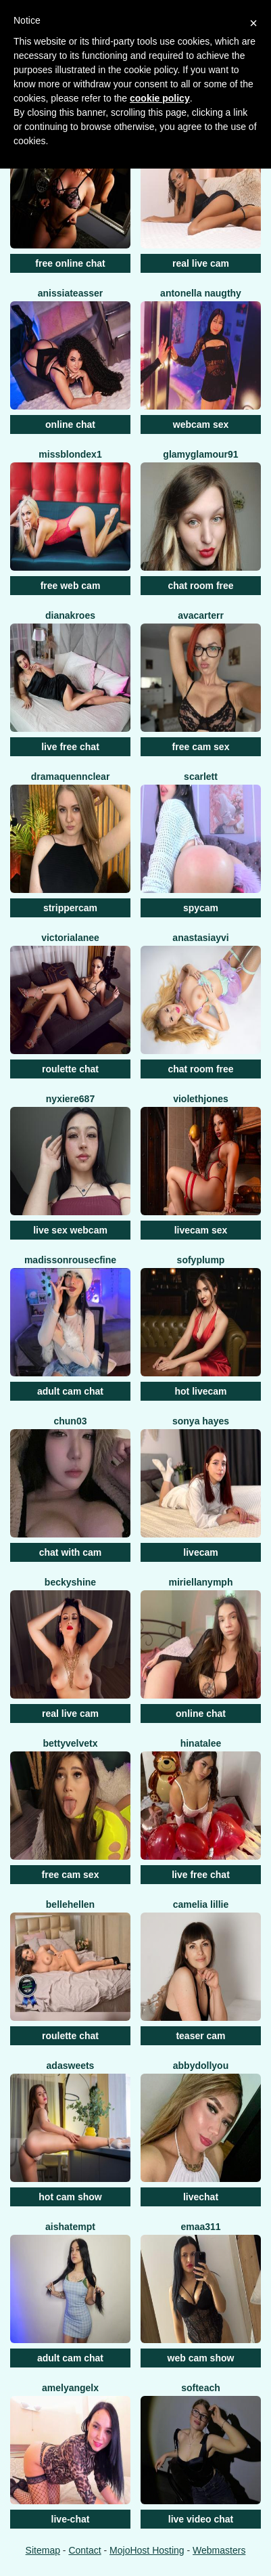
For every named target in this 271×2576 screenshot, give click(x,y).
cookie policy (160, 98)
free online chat (70, 263)
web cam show (201, 2358)
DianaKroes (70, 615)
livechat (200, 2196)
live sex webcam (70, 1230)
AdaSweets (71, 2065)
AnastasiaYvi (200, 937)
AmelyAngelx (70, 2387)
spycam (200, 907)
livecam (200, 1552)
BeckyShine (70, 1582)
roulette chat (70, 1069)
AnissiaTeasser (70, 293)
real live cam (200, 263)
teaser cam (200, 2035)
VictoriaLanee (70, 937)
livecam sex (201, 1230)
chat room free (200, 585)
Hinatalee (201, 1743)
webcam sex (201, 424)
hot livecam (200, 1391)
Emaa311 (200, 2226)
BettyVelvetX (70, 1743)
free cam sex (201, 746)
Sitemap (43, 2550)
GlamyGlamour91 (200, 454)
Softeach (200, 2387)
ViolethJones (200, 1098)
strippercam (70, 907)
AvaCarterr (201, 615)
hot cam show (70, 2196)
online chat (70, 424)
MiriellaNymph (201, 1582)
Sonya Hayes (200, 1421)
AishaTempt (70, 2226)
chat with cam (70, 1552)
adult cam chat (70, 1391)
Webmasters (219, 2550)
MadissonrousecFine (70, 1259)
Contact (84, 2550)
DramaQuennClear (70, 776)
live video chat (200, 2519)
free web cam (71, 585)
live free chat (70, 746)
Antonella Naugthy (200, 293)
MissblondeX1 (70, 454)
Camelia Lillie (201, 1904)
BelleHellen (70, 1904)
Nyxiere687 (70, 1098)
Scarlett (201, 776)
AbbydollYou (200, 2065)
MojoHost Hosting (146, 2550)
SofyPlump (201, 1259)
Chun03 (70, 1421)
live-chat (70, 2519)
